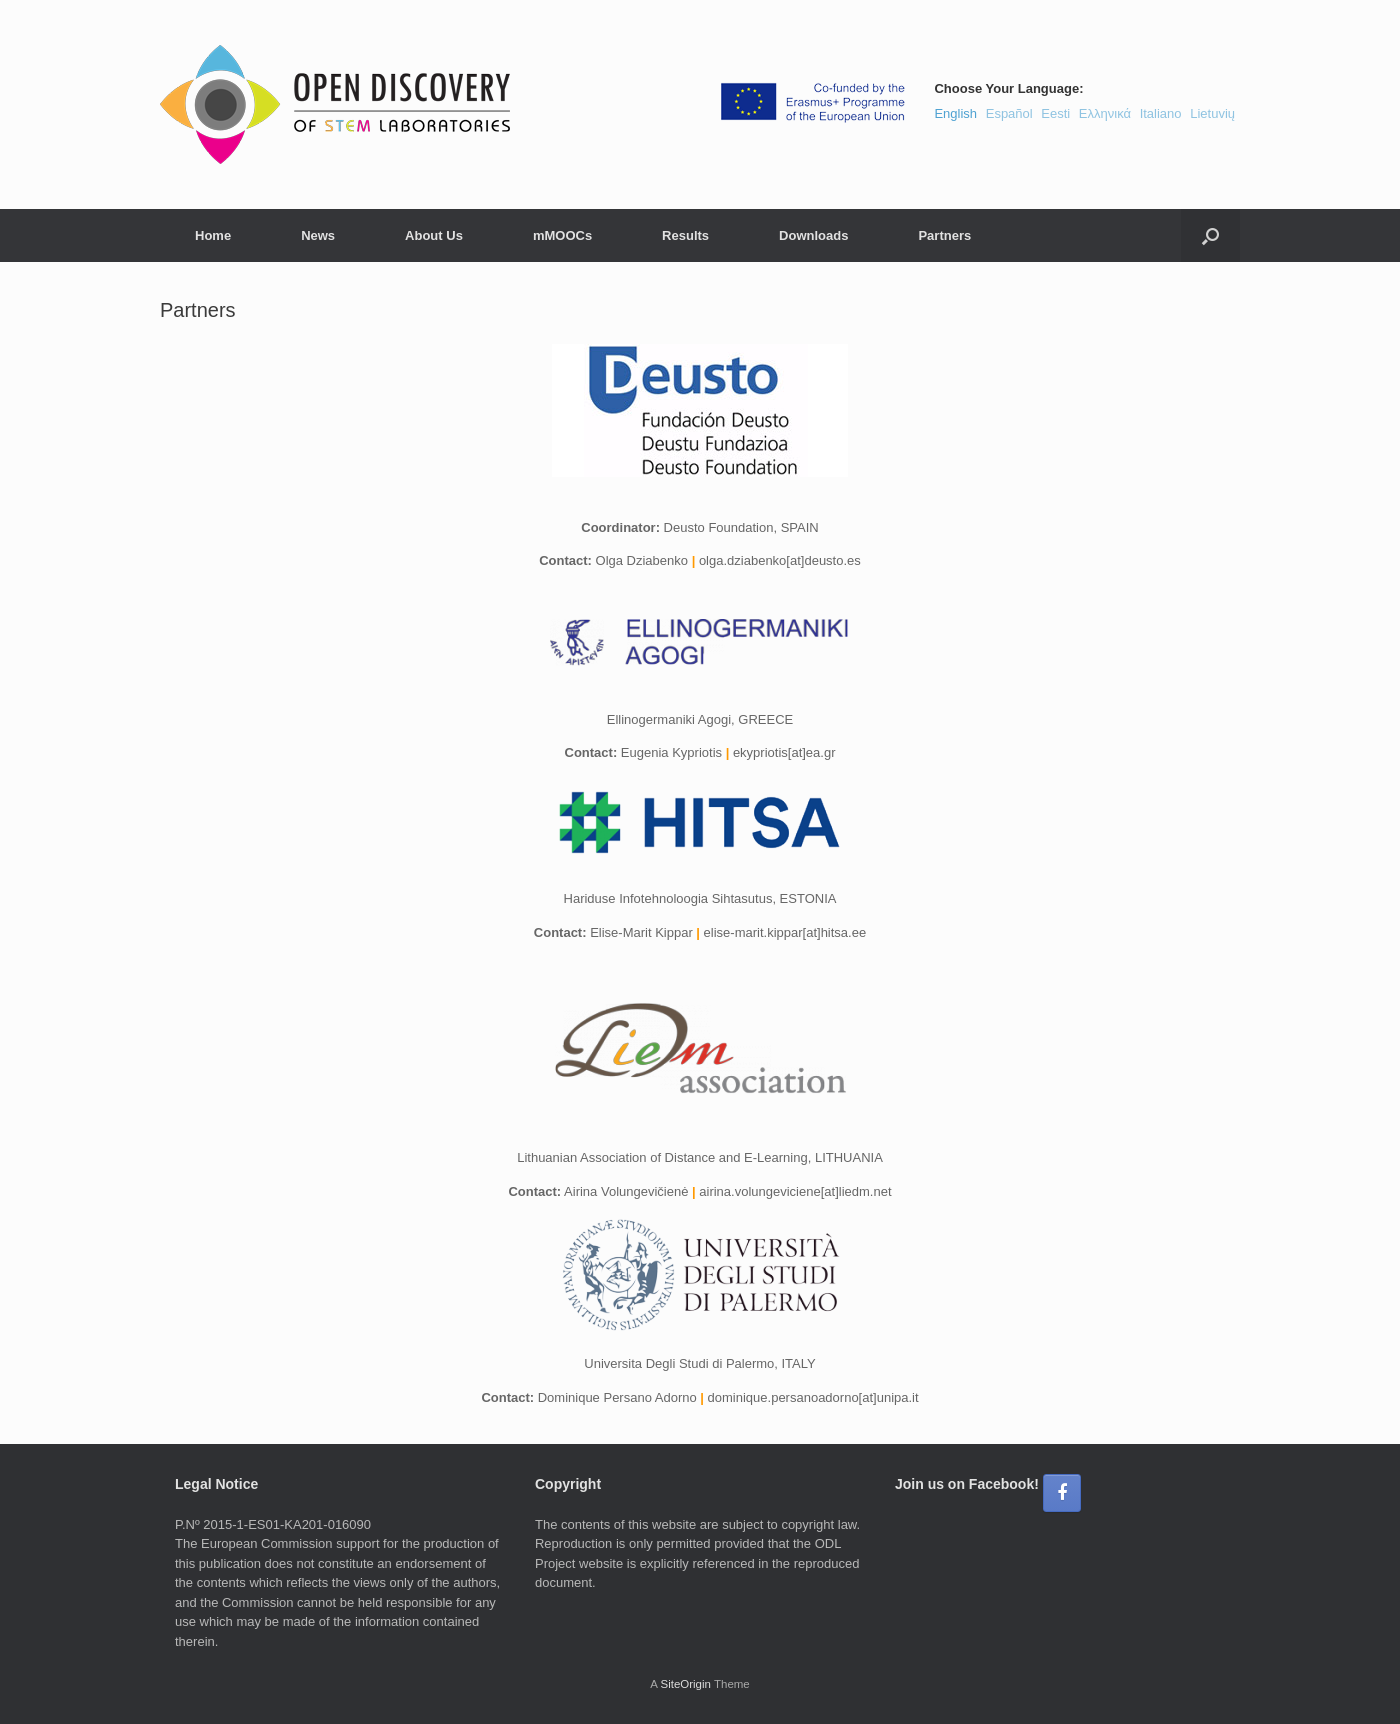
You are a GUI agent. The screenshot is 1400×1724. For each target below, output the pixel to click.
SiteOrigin (685, 1684)
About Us (434, 235)
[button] (1210, 235)
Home (213, 235)
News (318, 235)
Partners (944, 235)
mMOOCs (562, 235)
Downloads (813, 235)
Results (685, 235)
